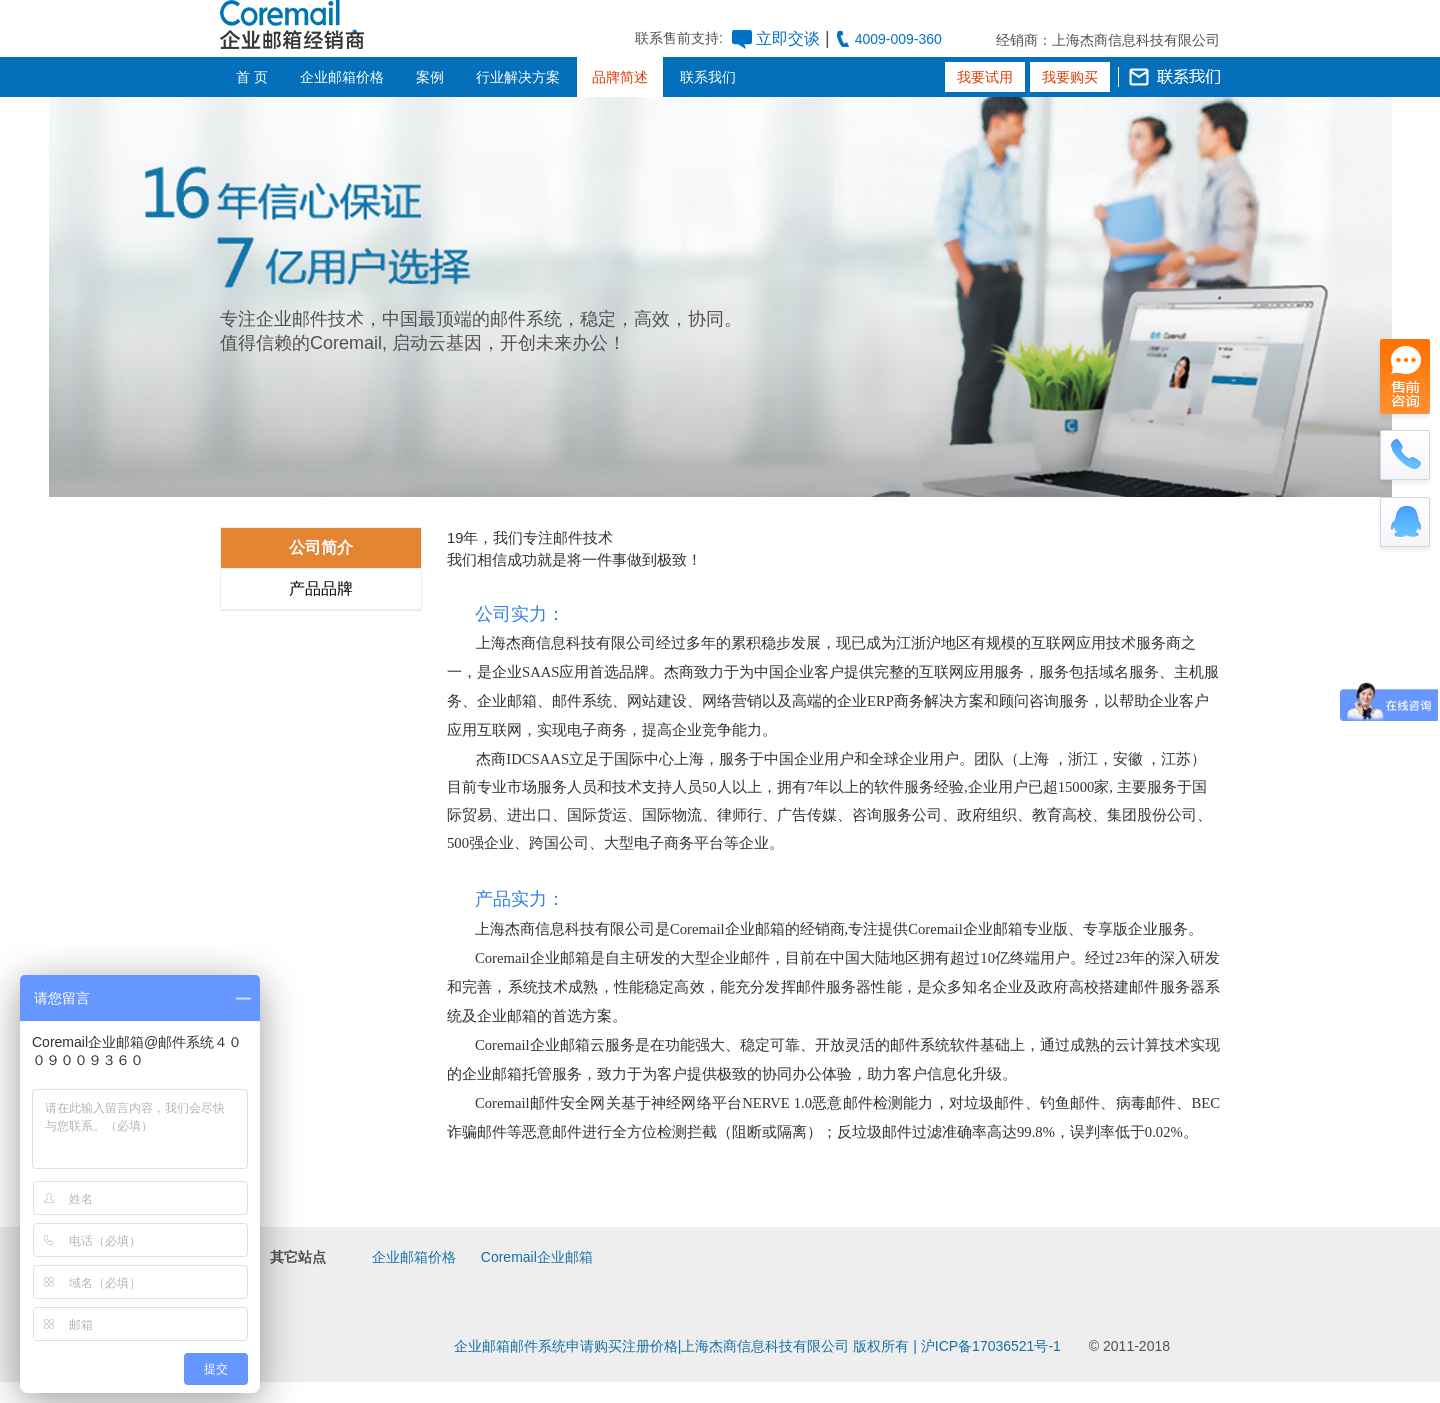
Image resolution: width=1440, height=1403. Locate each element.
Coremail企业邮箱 (537, 1257)
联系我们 (708, 77)
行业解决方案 (518, 77)
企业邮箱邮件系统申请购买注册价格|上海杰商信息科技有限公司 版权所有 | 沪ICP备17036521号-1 (757, 1346)
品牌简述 (620, 77)
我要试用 (985, 77)
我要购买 (1070, 77)
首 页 (252, 77)
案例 (430, 77)
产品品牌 (321, 588)
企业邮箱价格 (342, 77)
